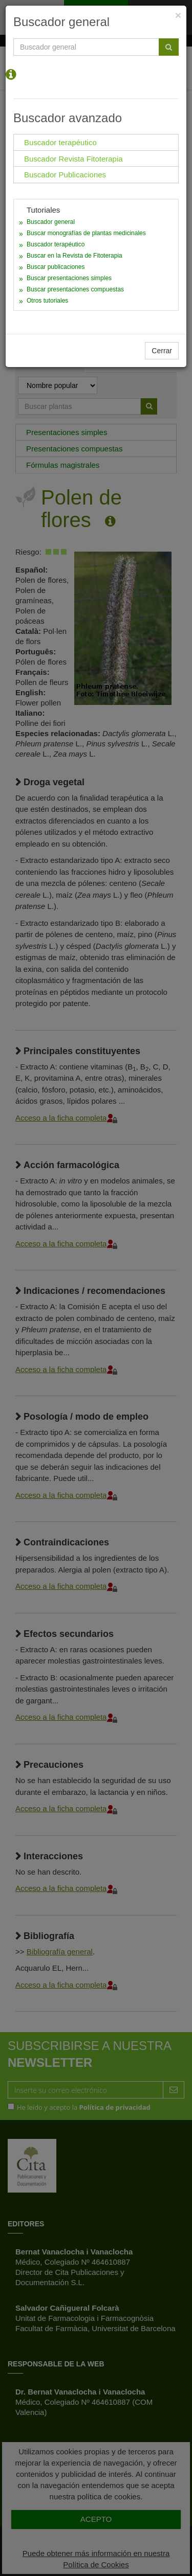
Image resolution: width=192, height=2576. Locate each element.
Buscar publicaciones (55, 266)
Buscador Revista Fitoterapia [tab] (73, 158)
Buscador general (51, 221)
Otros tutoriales (47, 300)
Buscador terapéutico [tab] (60, 142)
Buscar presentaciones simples (69, 278)
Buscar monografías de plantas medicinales (86, 233)
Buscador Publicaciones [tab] (65, 174)
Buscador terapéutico (55, 244)
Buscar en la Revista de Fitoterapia (74, 255)
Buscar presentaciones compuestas (75, 289)
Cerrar (162, 351)
